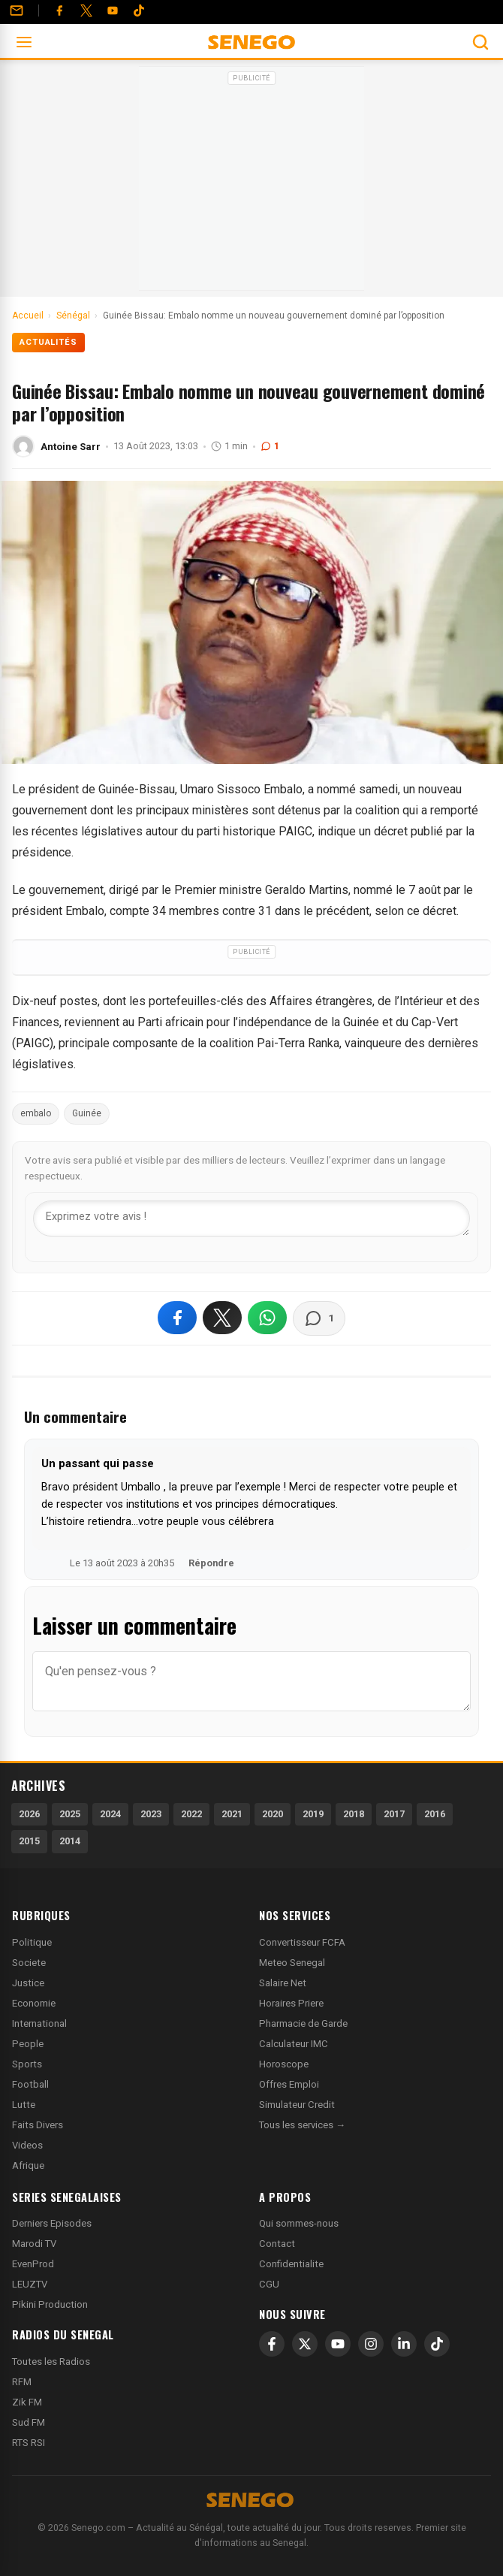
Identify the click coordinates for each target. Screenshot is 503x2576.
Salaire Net (282, 1983)
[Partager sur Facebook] (177, 1317)
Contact (277, 2243)
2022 (191, 1814)
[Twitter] (86, 11)
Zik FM (27, 2402)
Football (30, 2084)
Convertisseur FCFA (302, 1942)
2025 (69, 1814)
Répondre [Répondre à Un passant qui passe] (211, 1563)
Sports (27, 2064)
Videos (27, 2145)
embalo (35, 1113)
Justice (28, 1983)
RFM (22, 2381)
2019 (313, 1814)
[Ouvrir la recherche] (480, 42)
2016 (434, 1814)
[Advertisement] (251, 183)
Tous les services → (302, 2125)
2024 (110, 1814)
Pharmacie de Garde (303, 2023)
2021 (231, 1814)
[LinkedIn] (404, 2344)
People (28, 2043)
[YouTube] (113, 11)
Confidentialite (291, 2263)
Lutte (23, 2104)
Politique (32, 1942)
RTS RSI (28, 2442)
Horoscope (284, 2064)
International (39, 2023)
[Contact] (16, 10)
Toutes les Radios (51, 2361)
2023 (150, 1814)
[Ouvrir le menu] (24, 42)
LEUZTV (29, 2284)
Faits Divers (37, 2125)
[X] (305, 2344)
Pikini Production (50, 2304)
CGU (269, 2284)
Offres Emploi (289, 2084)
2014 (69, 1841)
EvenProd (33, 2263)
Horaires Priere (291, 2003)
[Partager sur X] (222, 1317)
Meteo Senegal (292, 1962)
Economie (34, 2003)
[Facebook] (59, 11)
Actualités (48, 342)
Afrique (28, 2165)
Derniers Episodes (52, 2223)
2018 (353, 1814)
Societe (29, 1962)
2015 (29, 1841)
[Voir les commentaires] (319, 1318)
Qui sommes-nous (299, 2223)
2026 (29, 1814)
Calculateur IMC (293, 2043)
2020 (272, 1814)
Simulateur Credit (297, 2104)
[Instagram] (371, 2344)
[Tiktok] (139, 11)
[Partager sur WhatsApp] (267, 1317)
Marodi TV (34, 2243)
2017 (394, 1814)
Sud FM (28, 2422)
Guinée (86, 1113)
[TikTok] (437, 2344)
